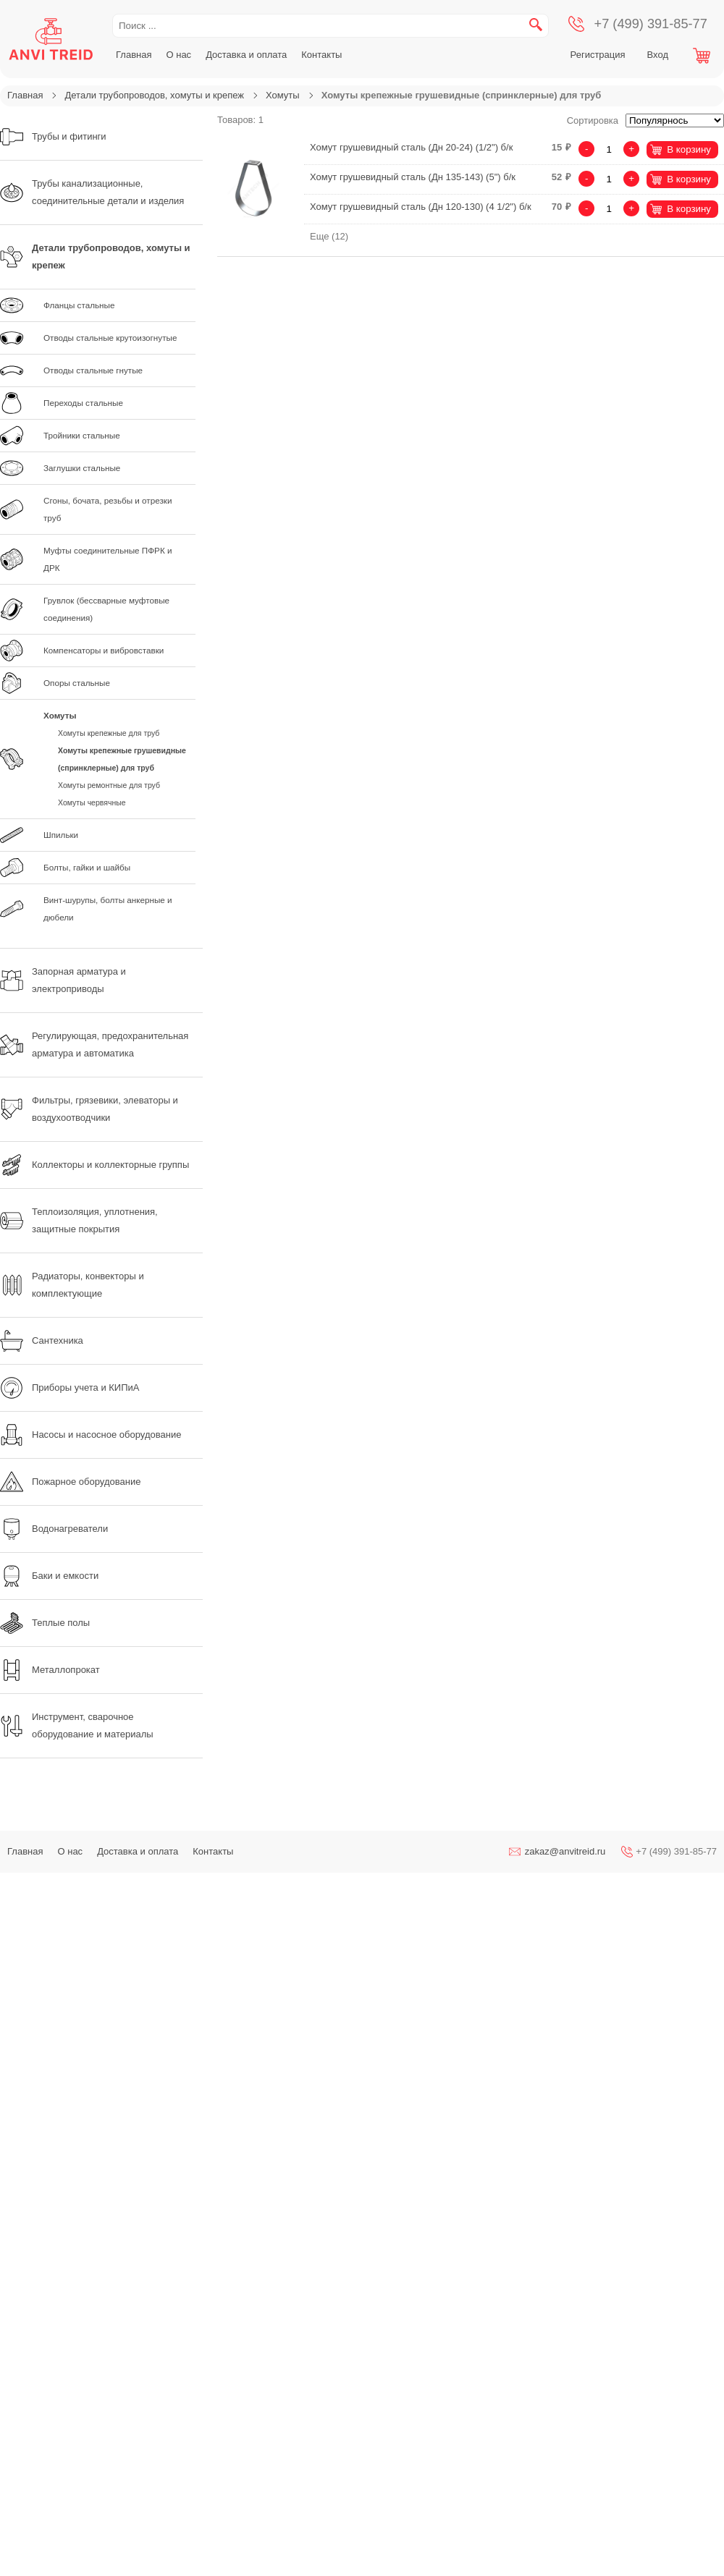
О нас (178, 54)
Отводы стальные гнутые (93, 370)
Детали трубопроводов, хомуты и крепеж (154, 95)
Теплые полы (45, 1623)
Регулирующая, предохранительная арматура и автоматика (94, 1044)
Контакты (321, 54)
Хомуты (283, 95)
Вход (657, 54)
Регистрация (598, 54)
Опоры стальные (76, 682)
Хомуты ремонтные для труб (109, 785)
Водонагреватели (54, 1529)
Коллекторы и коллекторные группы (94, 1165)
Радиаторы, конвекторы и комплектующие (72, 1285)
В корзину (689, 149)
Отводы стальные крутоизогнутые (110, 337)
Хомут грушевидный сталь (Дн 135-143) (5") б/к (412, 176)
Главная (133, 54)
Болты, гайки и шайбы (86, 867)
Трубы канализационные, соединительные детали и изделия (92, 192)
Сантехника (41, 1341)
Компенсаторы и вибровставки (103, 650)
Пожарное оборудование (70, 1482)
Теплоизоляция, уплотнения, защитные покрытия (79, 1220)
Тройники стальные (81, 435)
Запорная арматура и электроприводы (63, 980)
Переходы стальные (83, 402)
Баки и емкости (49, 1576)
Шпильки (60, 834)
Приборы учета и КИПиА (69, 1388)
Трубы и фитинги (53, 136)
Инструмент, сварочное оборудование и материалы (76, 1725)
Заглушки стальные (81, 468)
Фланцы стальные (78, 305)
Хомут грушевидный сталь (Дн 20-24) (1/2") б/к (411, 147)
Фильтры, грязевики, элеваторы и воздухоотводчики (89, 1109)
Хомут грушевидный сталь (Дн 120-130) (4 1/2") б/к (420, 206)
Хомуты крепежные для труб (108, 733)
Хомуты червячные (92, 802)
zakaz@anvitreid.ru (565, 1851)
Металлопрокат (50, 1670)
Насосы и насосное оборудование (90, 1435)
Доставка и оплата (246, 54)
